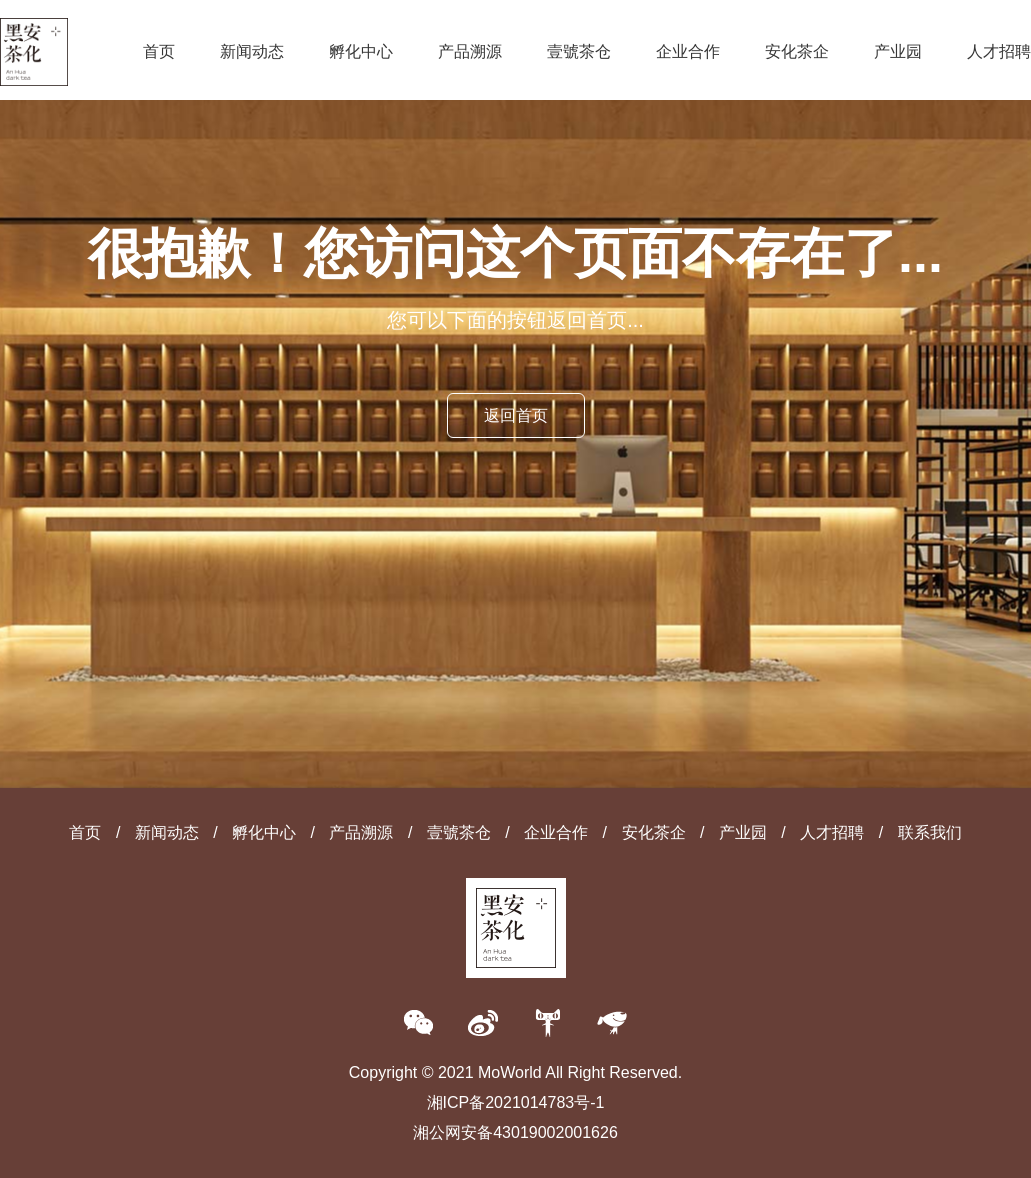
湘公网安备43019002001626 (515, 1132)
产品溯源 (470, 51)
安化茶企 (797, 51)
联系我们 (930, 832)
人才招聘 (999, 51)
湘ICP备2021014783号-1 (516, 1102)
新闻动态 (252, 51)
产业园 (898, 51)
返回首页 (516, 415)
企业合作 (688, 51)
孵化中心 (361, 51)
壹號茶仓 (579, 51)
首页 (159, 51)
